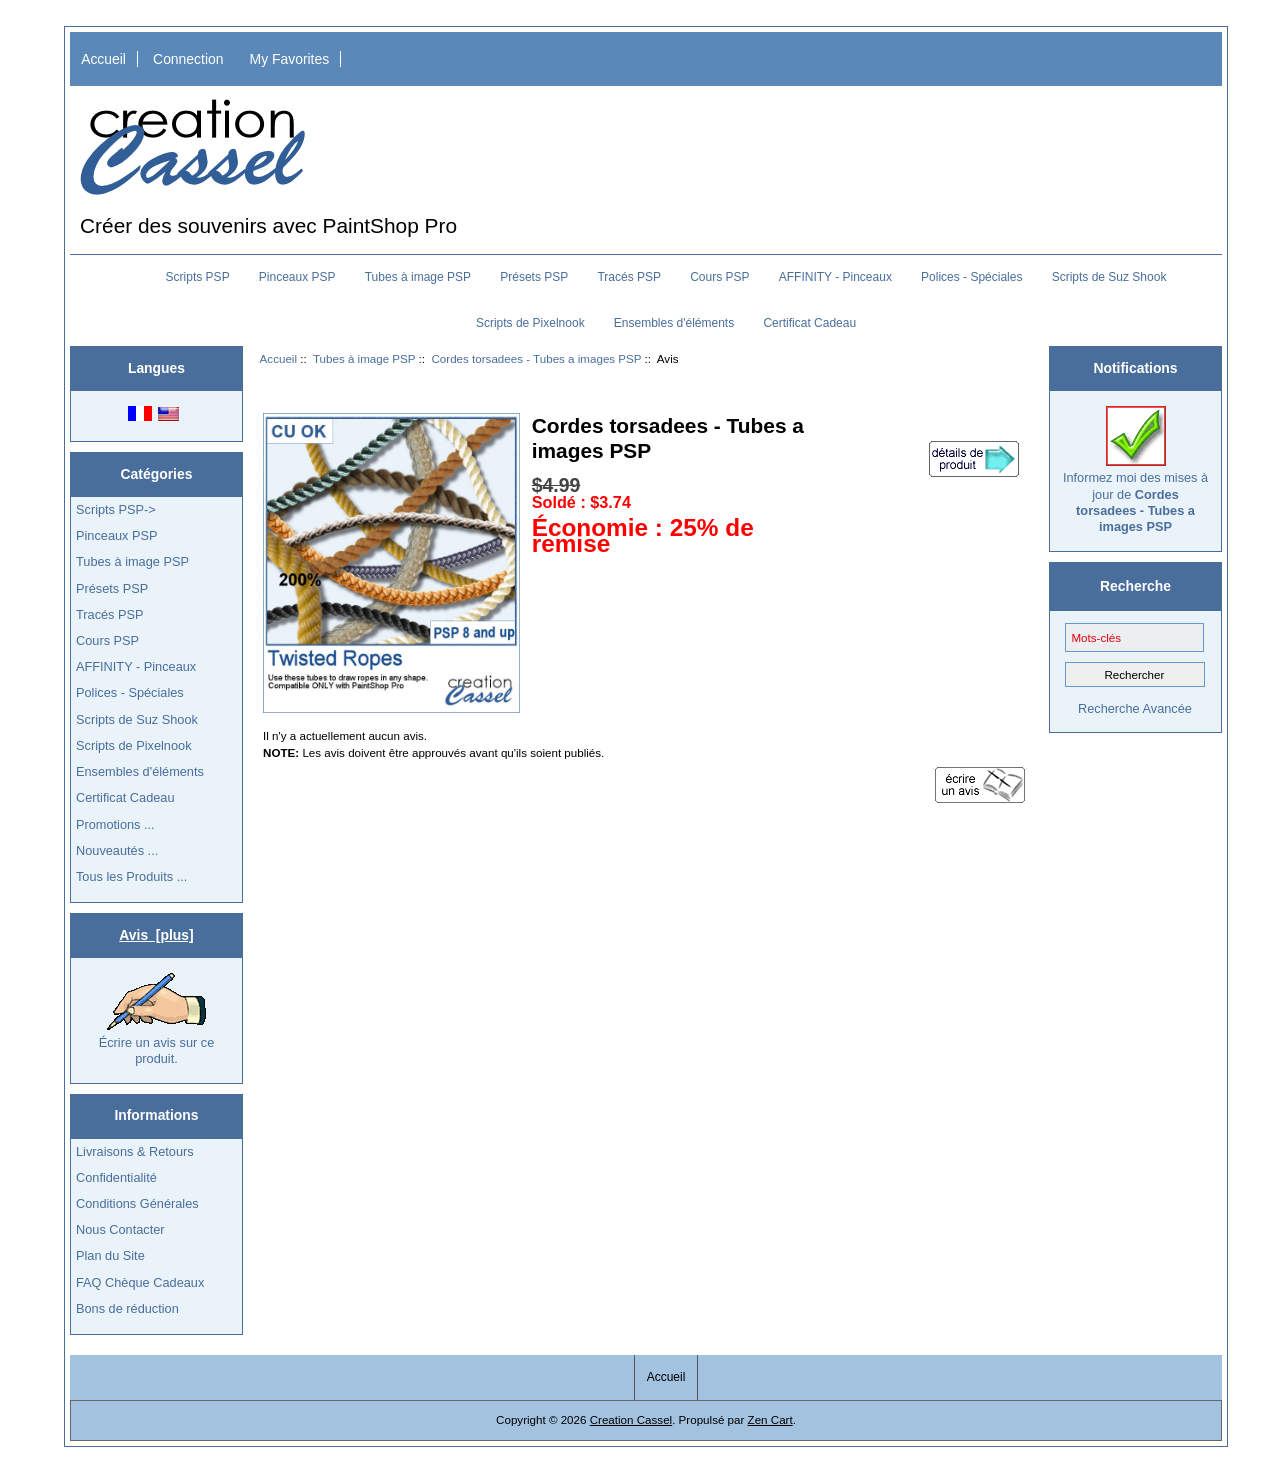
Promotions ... (115, 824)
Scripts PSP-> (116, 509)
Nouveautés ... (117, 850)
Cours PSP (719, 277)
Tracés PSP (629, 277)
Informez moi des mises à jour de (1135, 470)
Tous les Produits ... (131, 876)
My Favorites (290, 59)
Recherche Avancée (1135, 708)
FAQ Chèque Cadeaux (140, 1282)
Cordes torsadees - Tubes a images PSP (536, 358)
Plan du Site (110, 1255)
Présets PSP (534, 277)
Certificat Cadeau (809, 323)
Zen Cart (770, 1419)
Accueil (103, 59)
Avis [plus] (156, 935)
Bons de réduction (127, 1308)
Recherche (1135, 586)
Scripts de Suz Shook (1109, 277)
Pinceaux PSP (297, 277)
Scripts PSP (198, 277)
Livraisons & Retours (135, 1151)
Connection (188, 59)
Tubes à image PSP (364, 358)
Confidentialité (116, 1177)
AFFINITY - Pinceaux (835, 277)
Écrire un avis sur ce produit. (157, 1019)
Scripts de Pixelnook (530, 323)
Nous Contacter (120, 1229)
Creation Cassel (631, 1419)
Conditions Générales (137, 1203)
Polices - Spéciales (971, 277)
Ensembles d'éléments (674, 323)
